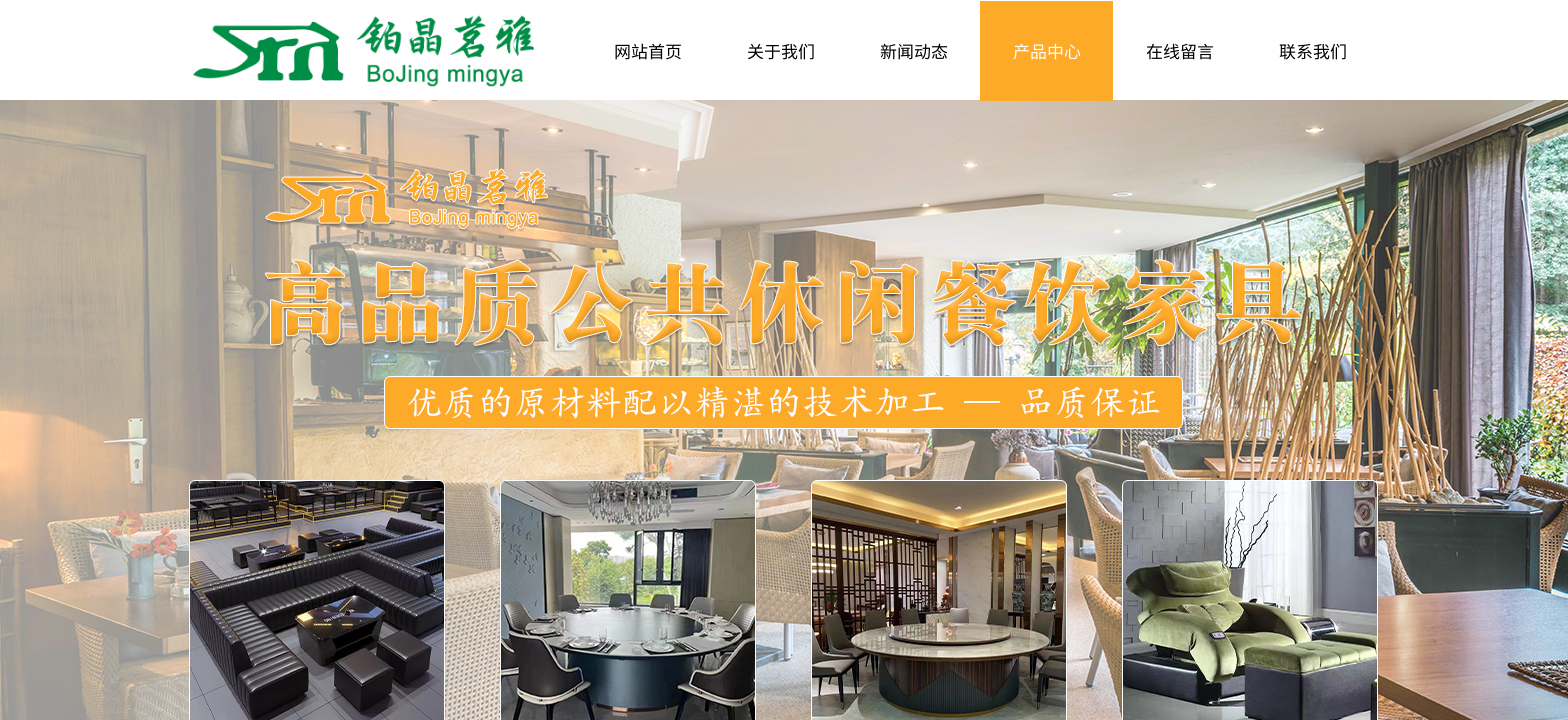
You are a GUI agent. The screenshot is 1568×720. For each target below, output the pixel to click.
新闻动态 (914, 50)
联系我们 (1313, 50)
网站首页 (648, 50)
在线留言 (1180, 50)
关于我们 (781, 50)
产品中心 (1047, 50)
